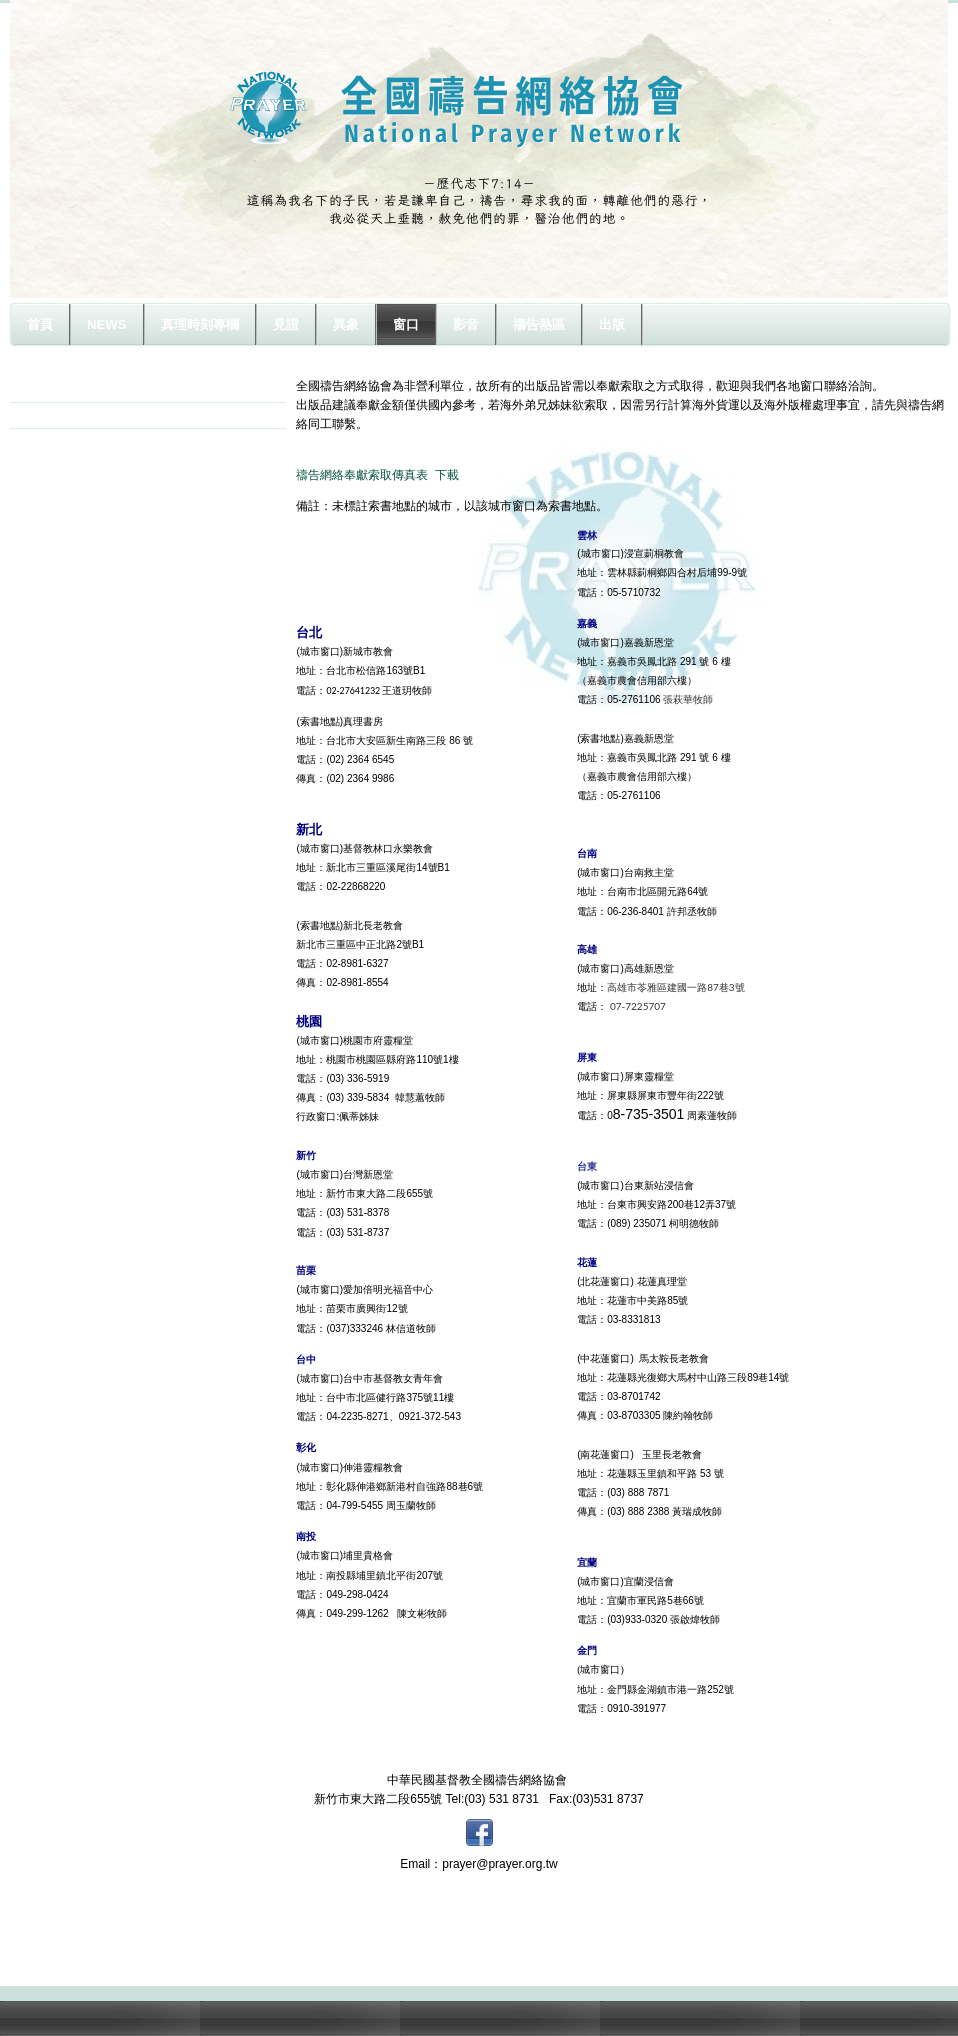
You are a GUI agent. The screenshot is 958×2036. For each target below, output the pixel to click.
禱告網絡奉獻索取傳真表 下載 (377, 475)
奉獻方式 (58, 415)
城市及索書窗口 (76, 389)
